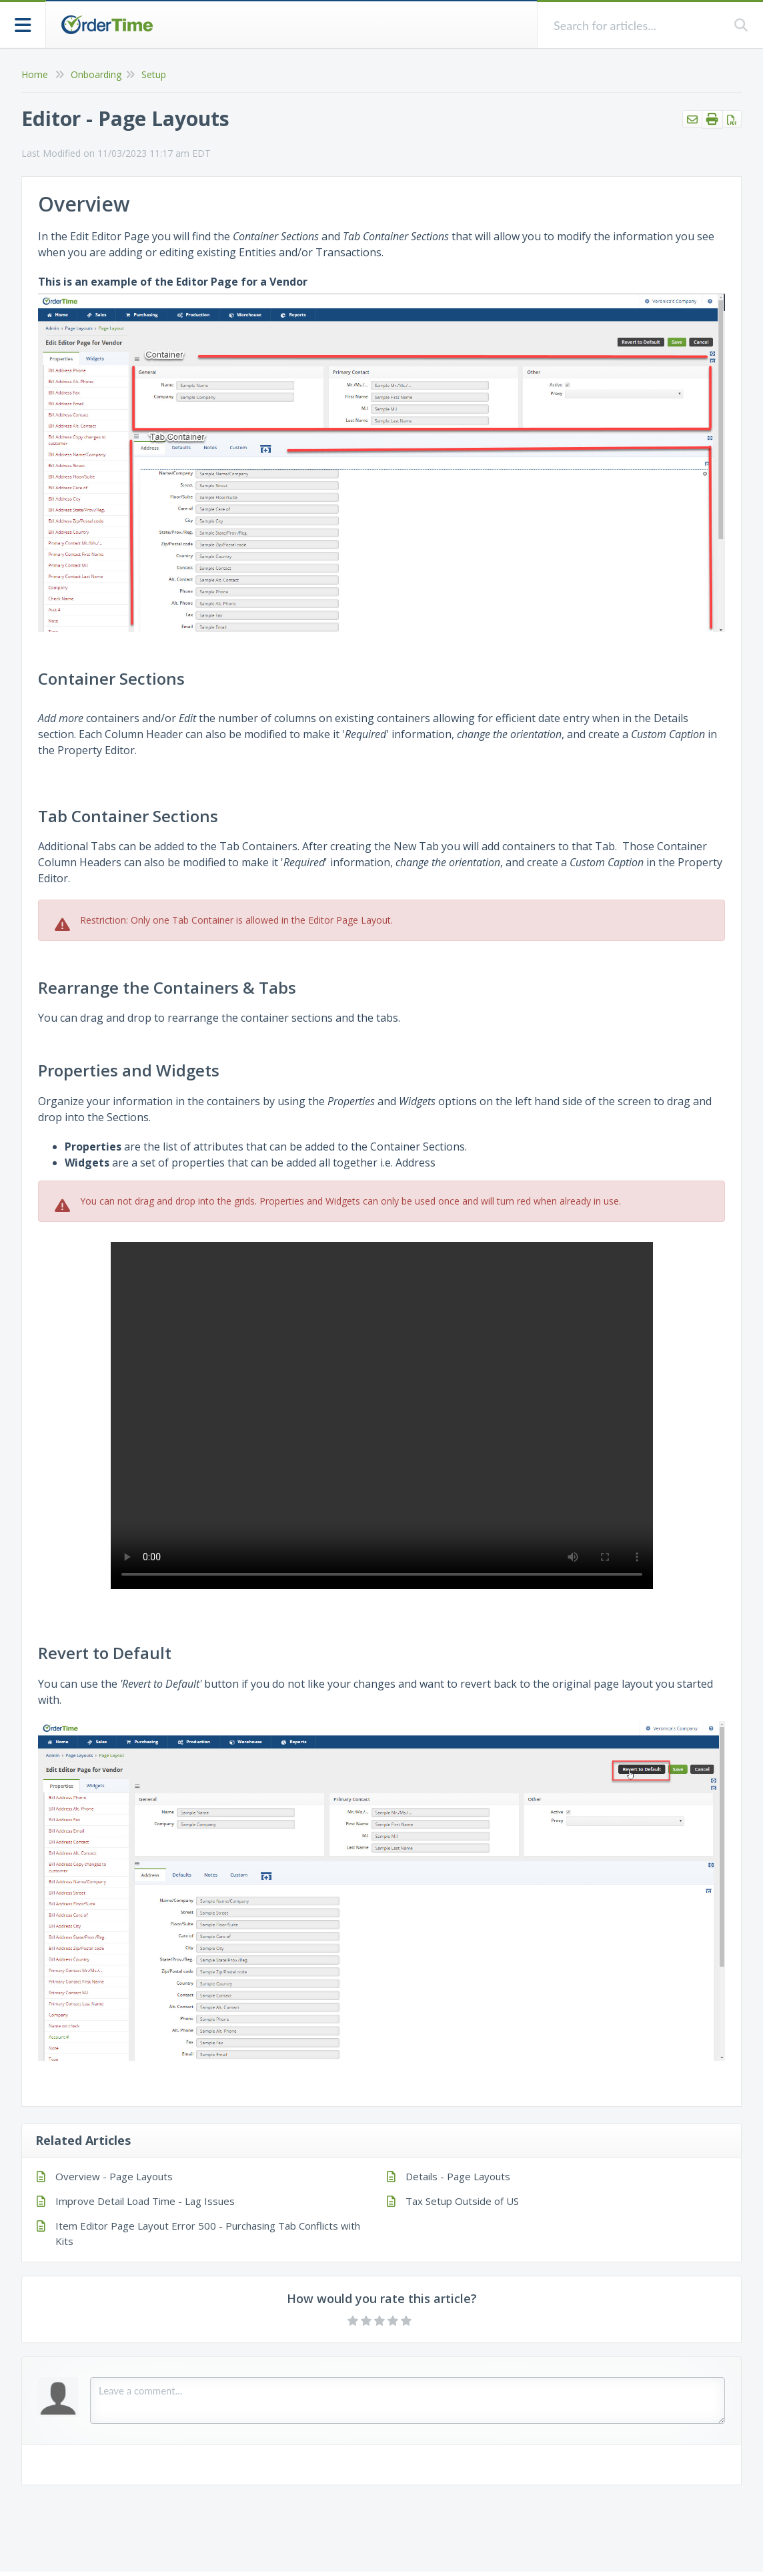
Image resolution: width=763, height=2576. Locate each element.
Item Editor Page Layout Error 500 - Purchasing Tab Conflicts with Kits (207, 2233)
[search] (636, 25)
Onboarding (96, 74)
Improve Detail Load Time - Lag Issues (145, 2201)
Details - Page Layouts (458, 2176)
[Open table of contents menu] (23, 23)
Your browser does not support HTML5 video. (382, 1415)
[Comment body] (407, 2400)
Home (34, 74)
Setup (153, 74)
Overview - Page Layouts (114, 2176)
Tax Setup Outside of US (462, 2201)
